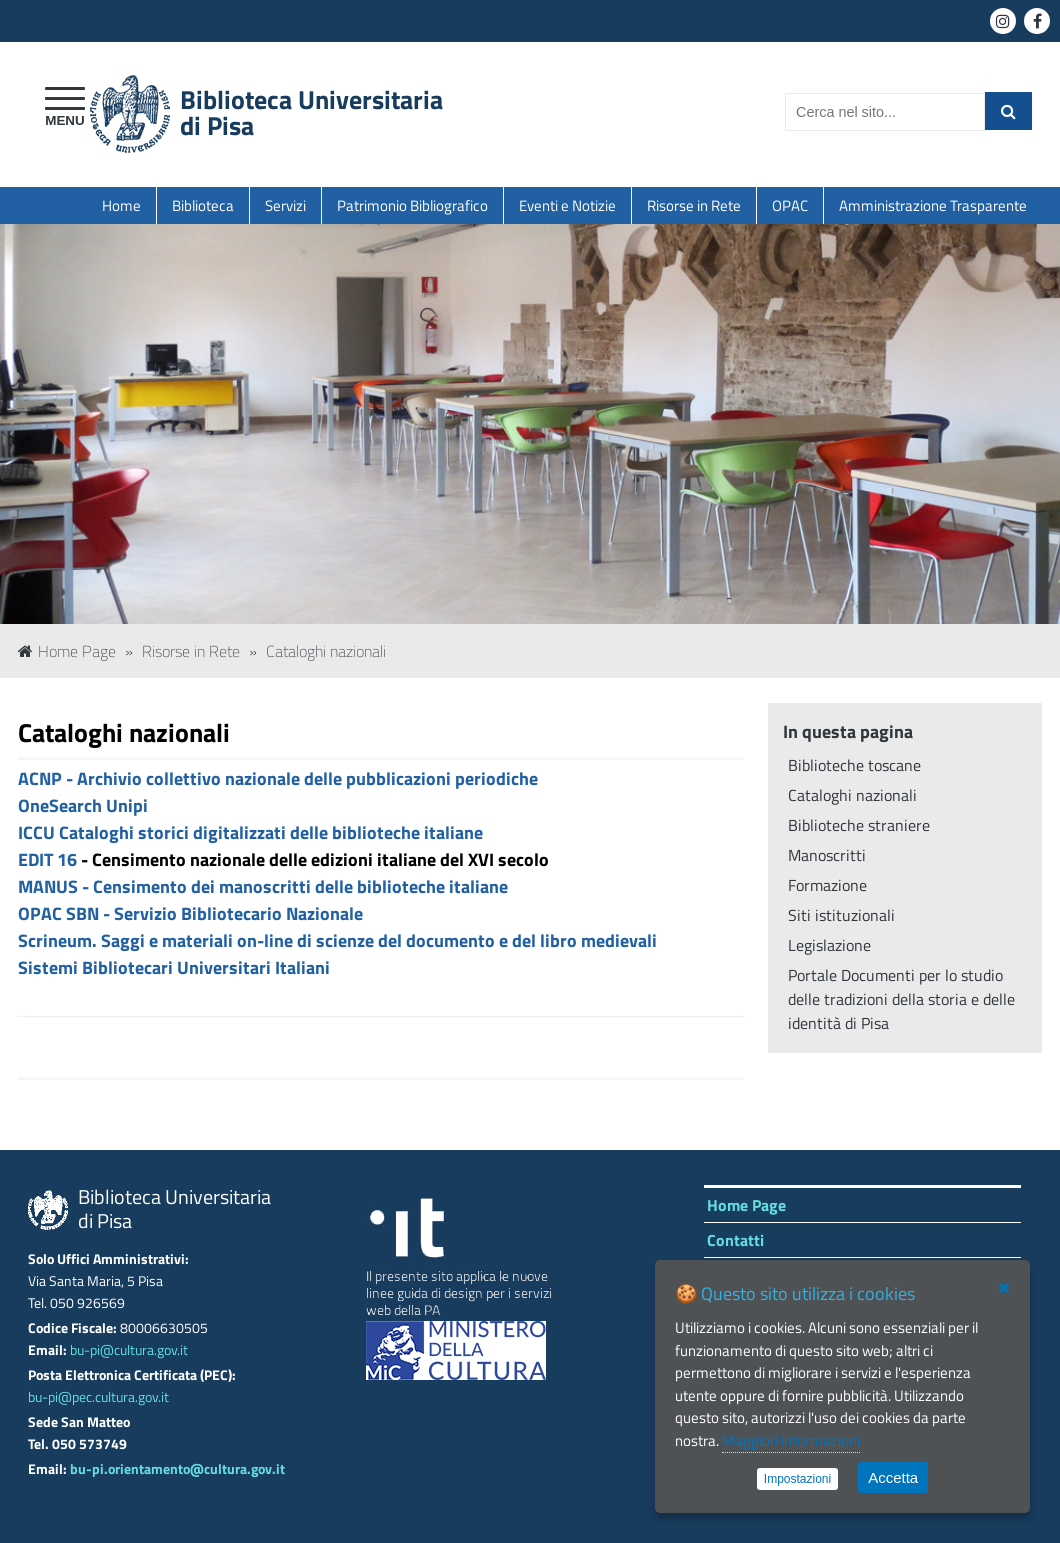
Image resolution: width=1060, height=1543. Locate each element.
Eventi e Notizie (567, 205)
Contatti (735, 1240)
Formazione (827, 885)
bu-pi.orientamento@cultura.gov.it (177, 1469)
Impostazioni (797, 1479)
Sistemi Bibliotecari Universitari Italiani (174, 967)
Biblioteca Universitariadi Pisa (311, 112)
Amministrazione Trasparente (933, 205)
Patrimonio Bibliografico (412, 205)
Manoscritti (827, 855)
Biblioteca (203, 205)
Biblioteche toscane (854, 765)
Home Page (67, 651)
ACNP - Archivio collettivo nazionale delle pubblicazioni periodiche (278, 778)
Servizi (285, 205)
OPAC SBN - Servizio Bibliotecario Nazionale (190, 913)
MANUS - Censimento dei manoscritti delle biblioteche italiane (263, 886)
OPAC (790, 205)
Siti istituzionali (841, 915)
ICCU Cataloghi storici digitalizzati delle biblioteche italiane (250, 832)
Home (121, 205)
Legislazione (829, 945)
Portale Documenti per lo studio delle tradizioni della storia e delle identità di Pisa (901, 999)
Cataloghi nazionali (326, 651)
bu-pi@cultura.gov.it (129, 1350)
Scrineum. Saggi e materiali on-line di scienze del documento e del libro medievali (337, 940)
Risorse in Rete (694, 205)
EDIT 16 (47, 859)
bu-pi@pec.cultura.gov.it (98, 1397)
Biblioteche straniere (859, 825)
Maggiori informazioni (791, 1440)
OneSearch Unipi (83, 805)
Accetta (893, 1477)
